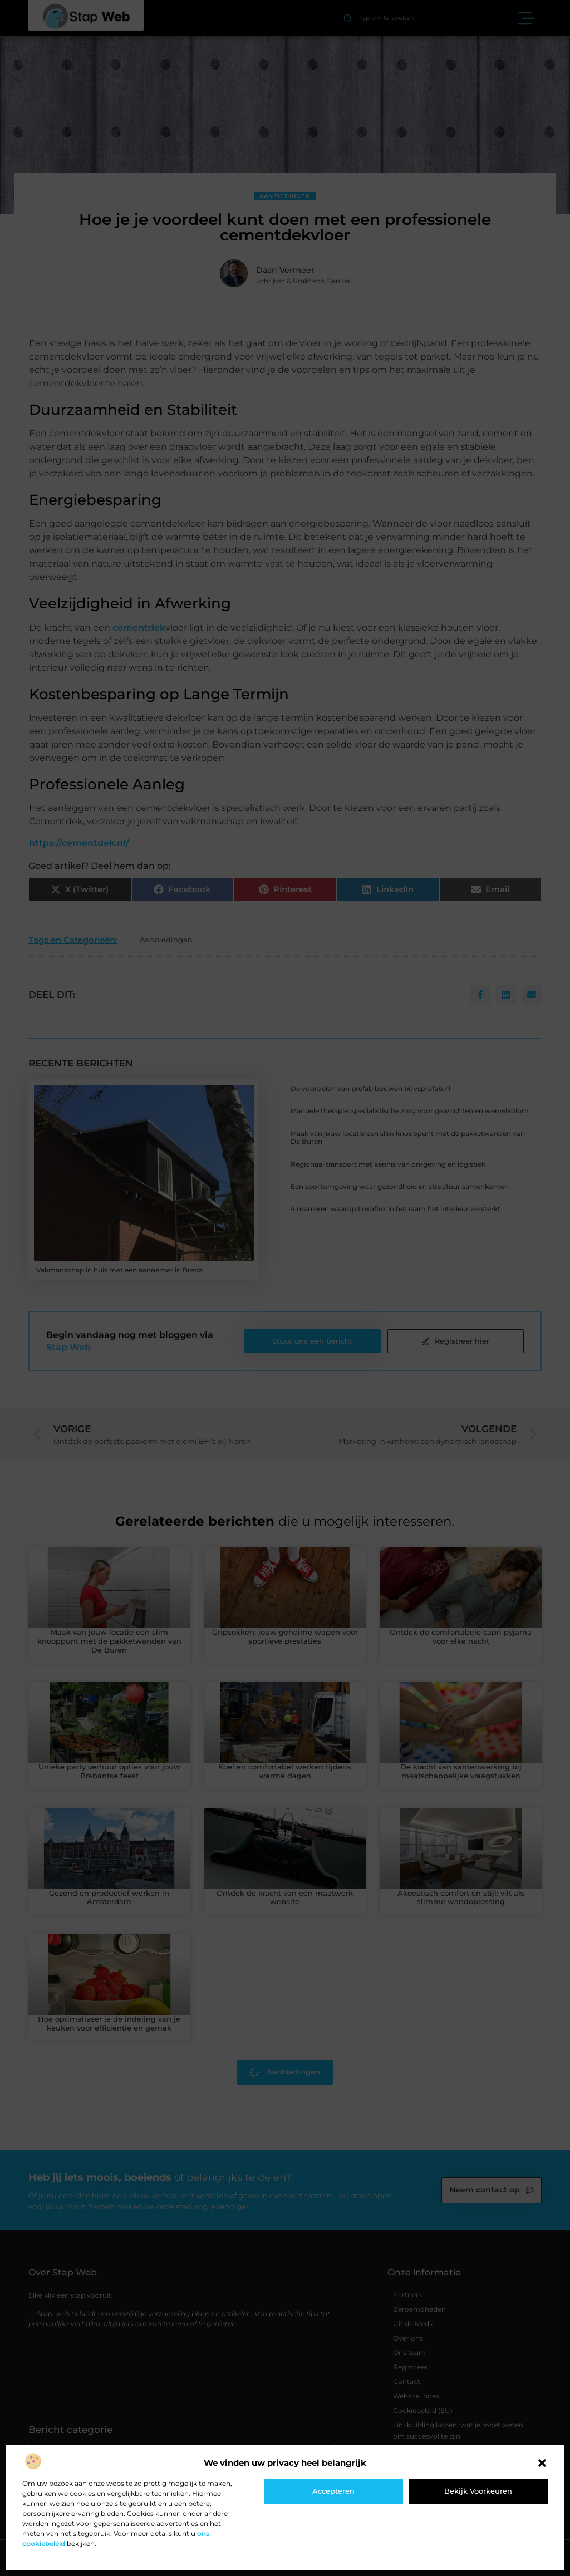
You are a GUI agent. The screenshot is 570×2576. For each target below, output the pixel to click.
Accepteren (333, 2490)
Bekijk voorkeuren (478, 2490)
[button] (542, 2463)
